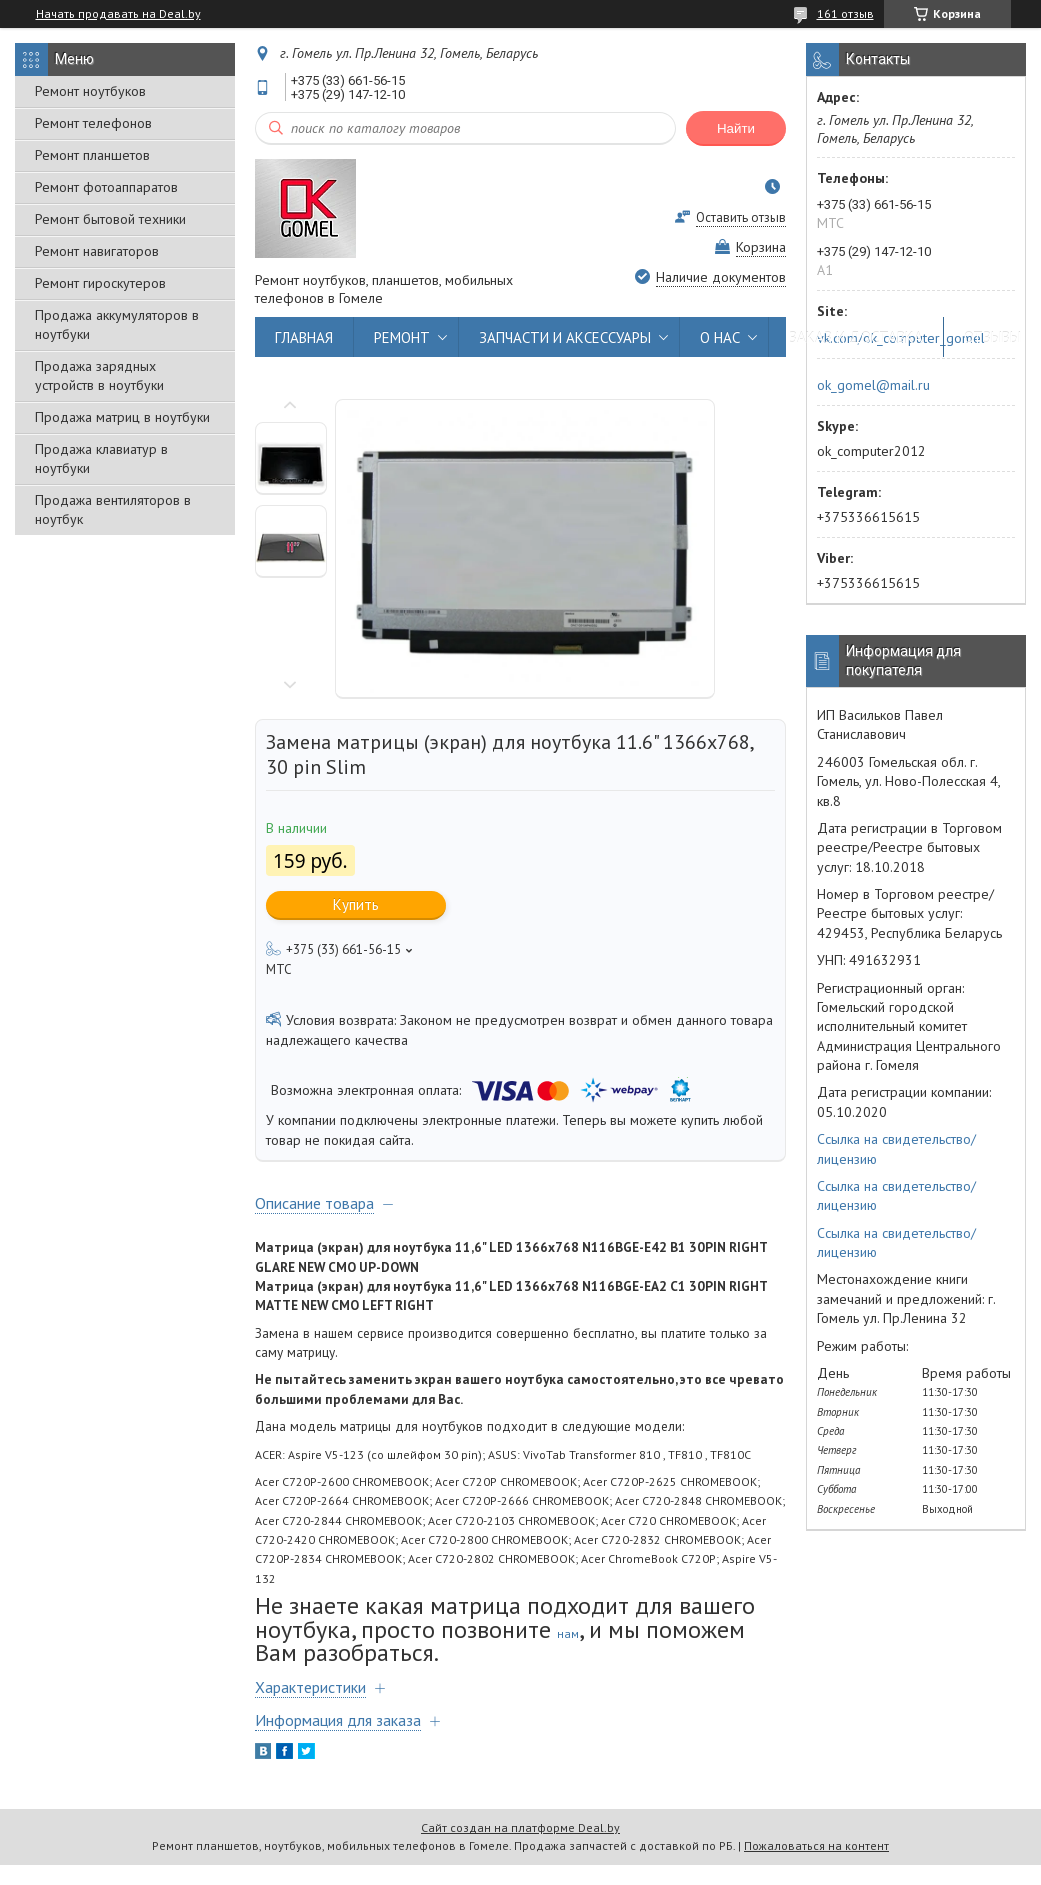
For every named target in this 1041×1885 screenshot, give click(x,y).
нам (568, 1633)
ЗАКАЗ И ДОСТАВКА (856, 337)
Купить (356, 904)
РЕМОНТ (402, 337)
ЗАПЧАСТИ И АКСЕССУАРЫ (565, 337)
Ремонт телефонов (93, 123)
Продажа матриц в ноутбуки (122, 417)
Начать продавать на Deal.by (118, 14)
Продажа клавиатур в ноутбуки (101, 458)
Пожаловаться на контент (816, 1845)
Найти (736, 128)
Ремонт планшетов (92, 155)
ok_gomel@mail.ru (873, 385)
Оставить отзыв (741, 217)
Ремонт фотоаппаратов (106, 187)
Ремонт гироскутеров (100, 283)
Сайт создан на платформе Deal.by (520, 1827)
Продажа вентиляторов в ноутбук (113, 509)
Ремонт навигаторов (97, 251)
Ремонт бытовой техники (110, 219)
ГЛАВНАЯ (304, 337)
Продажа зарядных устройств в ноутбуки (99, 375)
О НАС (720, 337)
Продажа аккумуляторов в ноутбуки (117, 324)
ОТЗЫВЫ (992, 337)
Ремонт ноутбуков (90, 91)
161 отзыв (845, 13)
